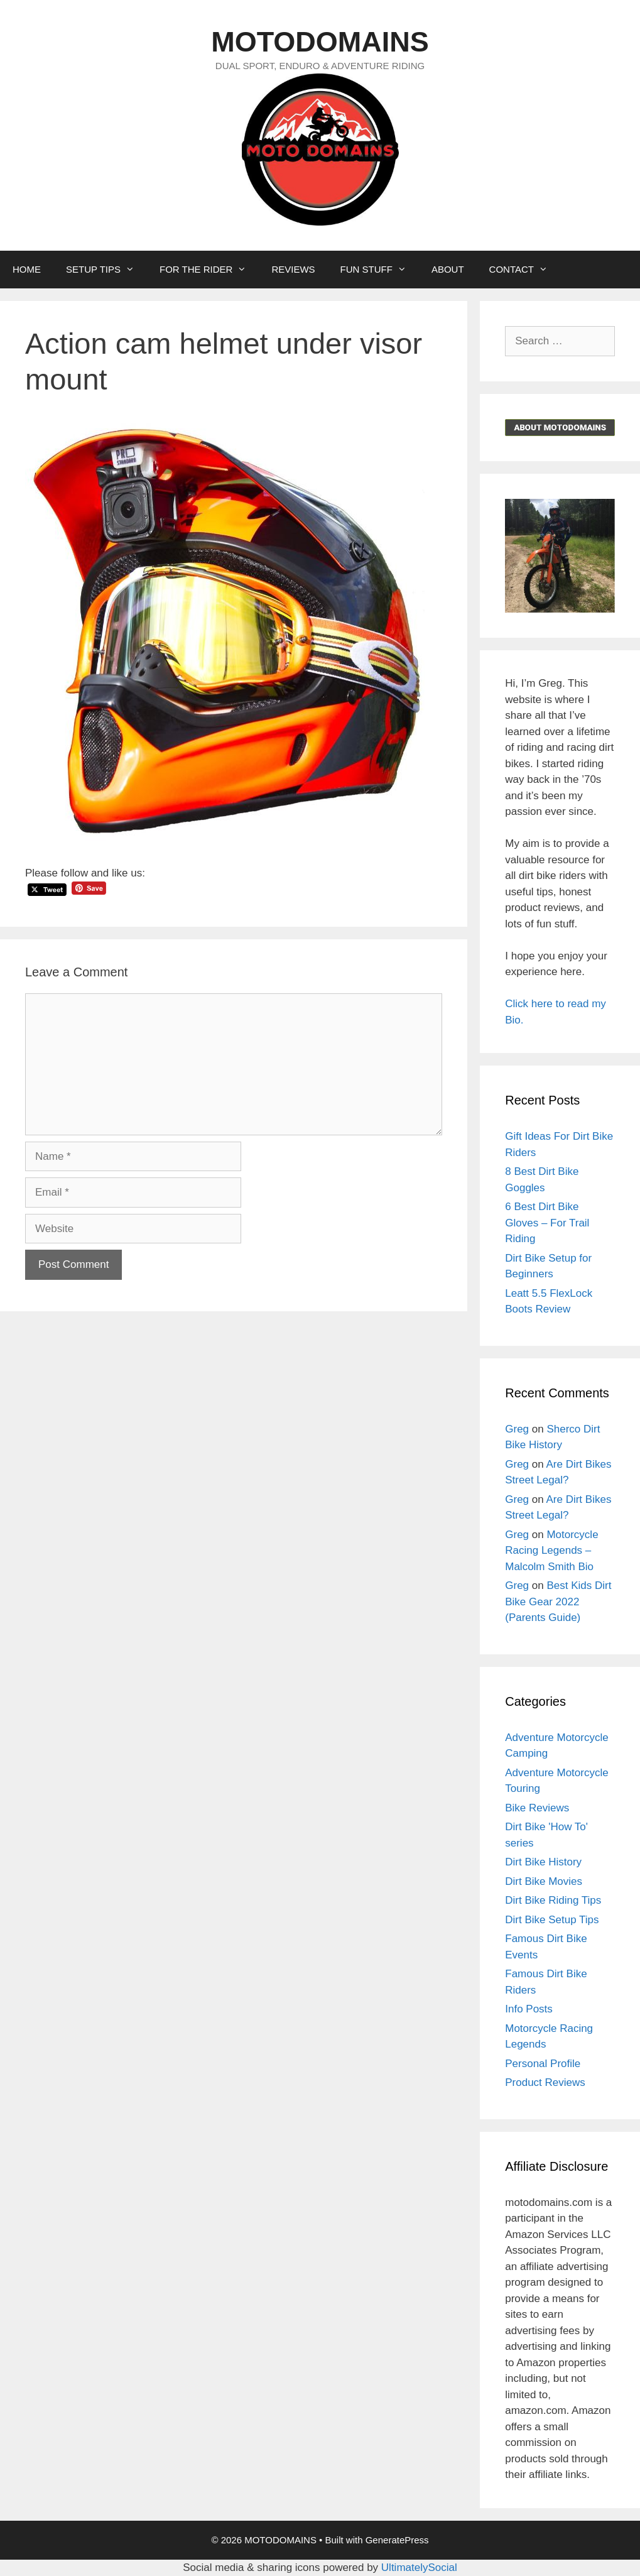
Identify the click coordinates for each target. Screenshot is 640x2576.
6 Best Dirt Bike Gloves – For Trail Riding (547, 1223)
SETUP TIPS (106, 269)
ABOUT (447, 269)
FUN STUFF (379, 269)
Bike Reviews (537, 1808)
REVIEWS (293, 269)
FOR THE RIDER (209, 269)
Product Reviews (545, 2082)
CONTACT (524, 269)
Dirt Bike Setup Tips (552, 1920)
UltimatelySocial (419, 2567)
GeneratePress (397, 2540)
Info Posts (529, 2009)
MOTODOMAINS (320, 42)
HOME (27, 269)
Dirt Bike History (543, 1862)
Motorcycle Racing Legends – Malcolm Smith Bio (551, 1551)
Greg (517, 1429)
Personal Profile (542, 2064)
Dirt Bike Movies (543, 1881)
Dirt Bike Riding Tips (553, 1900)
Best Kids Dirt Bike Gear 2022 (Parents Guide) (558, 1602)
